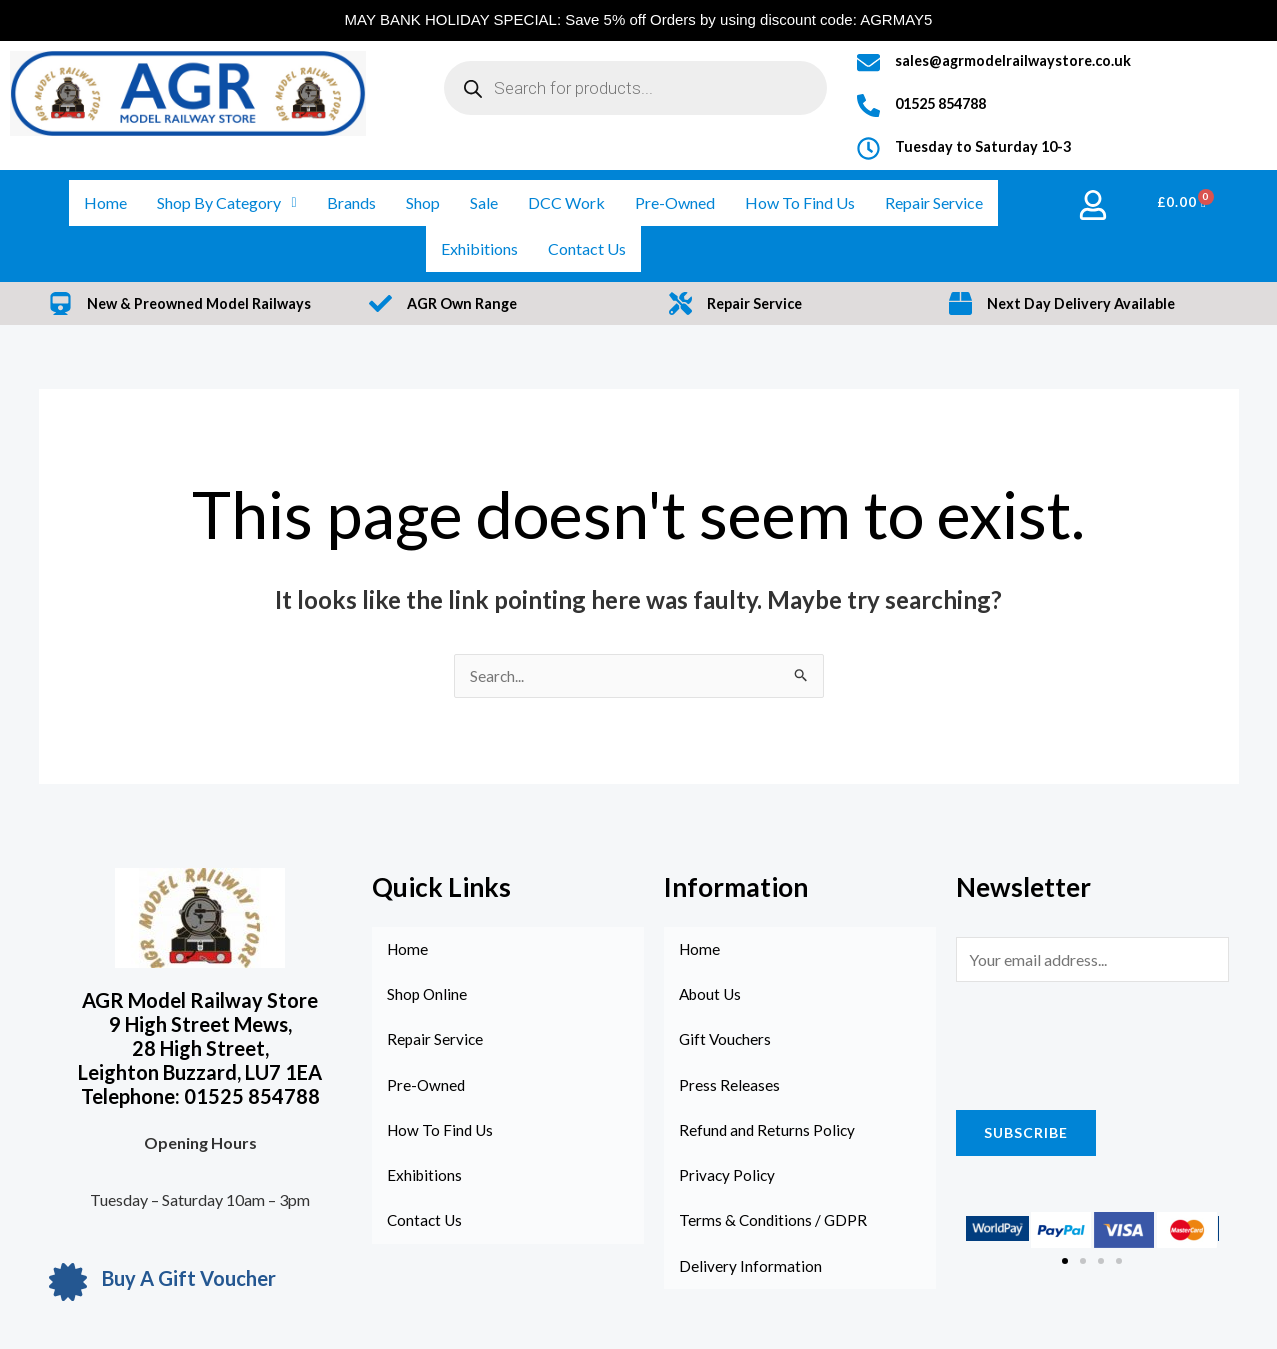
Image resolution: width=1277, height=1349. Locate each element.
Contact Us (587, 248)
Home (105, 202)
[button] (1065, 1262)
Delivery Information (750, 1272)
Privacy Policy (728, 1180)
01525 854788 (946, 103)
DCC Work (566, 202)
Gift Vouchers (726, 1042)
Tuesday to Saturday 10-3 (985, 146)
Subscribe (1026, 1133)
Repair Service (934, 202)
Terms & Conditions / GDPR (774, 1226)
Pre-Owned (675, 202)
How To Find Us (800, 202)
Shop (423, 202)
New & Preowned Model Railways (203, 303)
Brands (351, 202)
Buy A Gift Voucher (189, 1279)
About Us (712, 996)
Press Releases (729, 1088)
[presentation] (1108, 1042)
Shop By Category (226, 202)
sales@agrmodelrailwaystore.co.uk (1016, 60)
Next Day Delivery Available (1084, 303)
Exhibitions (479, 248)
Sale (484, 202)
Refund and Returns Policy (768, 1134)
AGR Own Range (464, 303)
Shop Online (428, 996)
